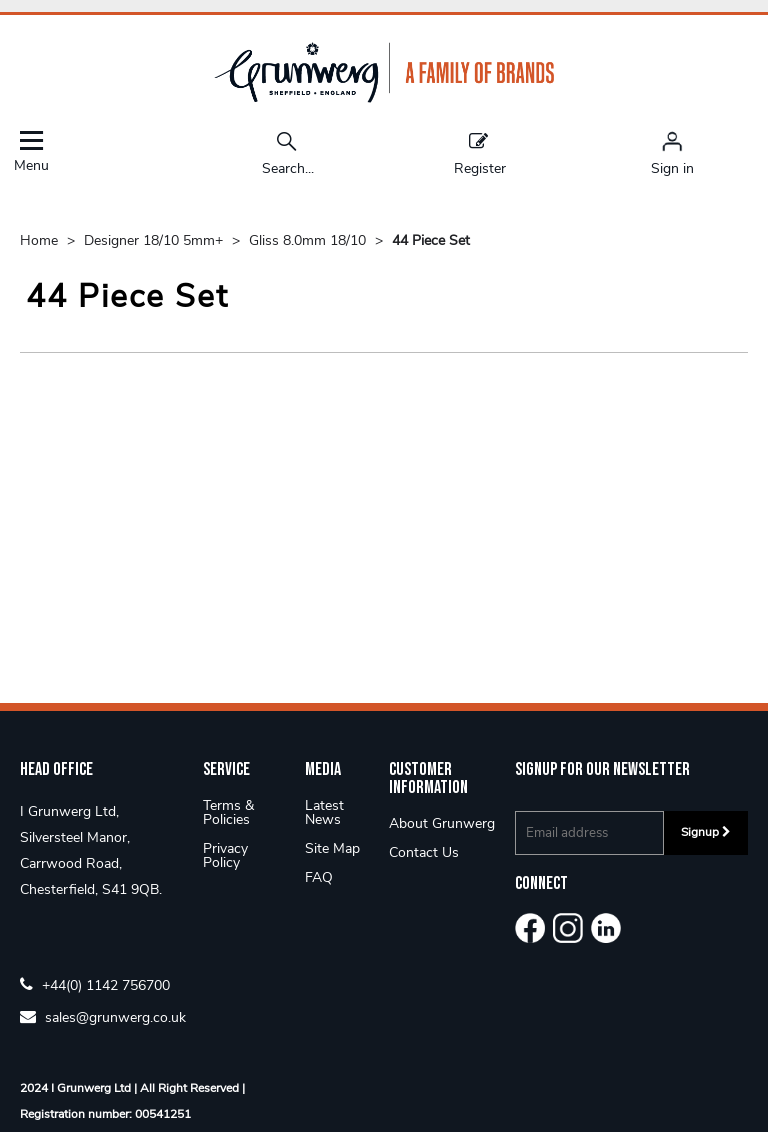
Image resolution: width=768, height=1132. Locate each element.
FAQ (319, 877)
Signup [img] (706, 832)
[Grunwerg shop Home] (384, 98)
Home (41, 240)
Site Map (332, 848)
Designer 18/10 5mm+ (155, 240)
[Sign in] (672, 153)
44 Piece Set (431, 240)
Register (480, 153)
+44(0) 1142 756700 (95, 984)
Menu (31, 151)
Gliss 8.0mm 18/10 (309, 240)
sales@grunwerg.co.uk (103, 1016)
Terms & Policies (228, 812)
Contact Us (424, 852)
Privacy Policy (225, 855)
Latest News (324, 812)
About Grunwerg (442, 823)
